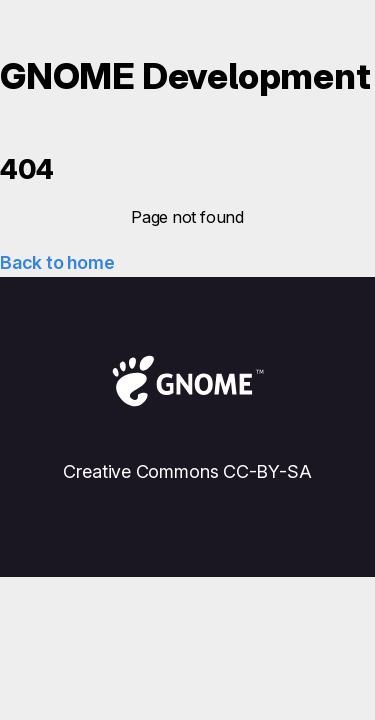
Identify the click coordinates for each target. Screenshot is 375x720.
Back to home (57, 262)
